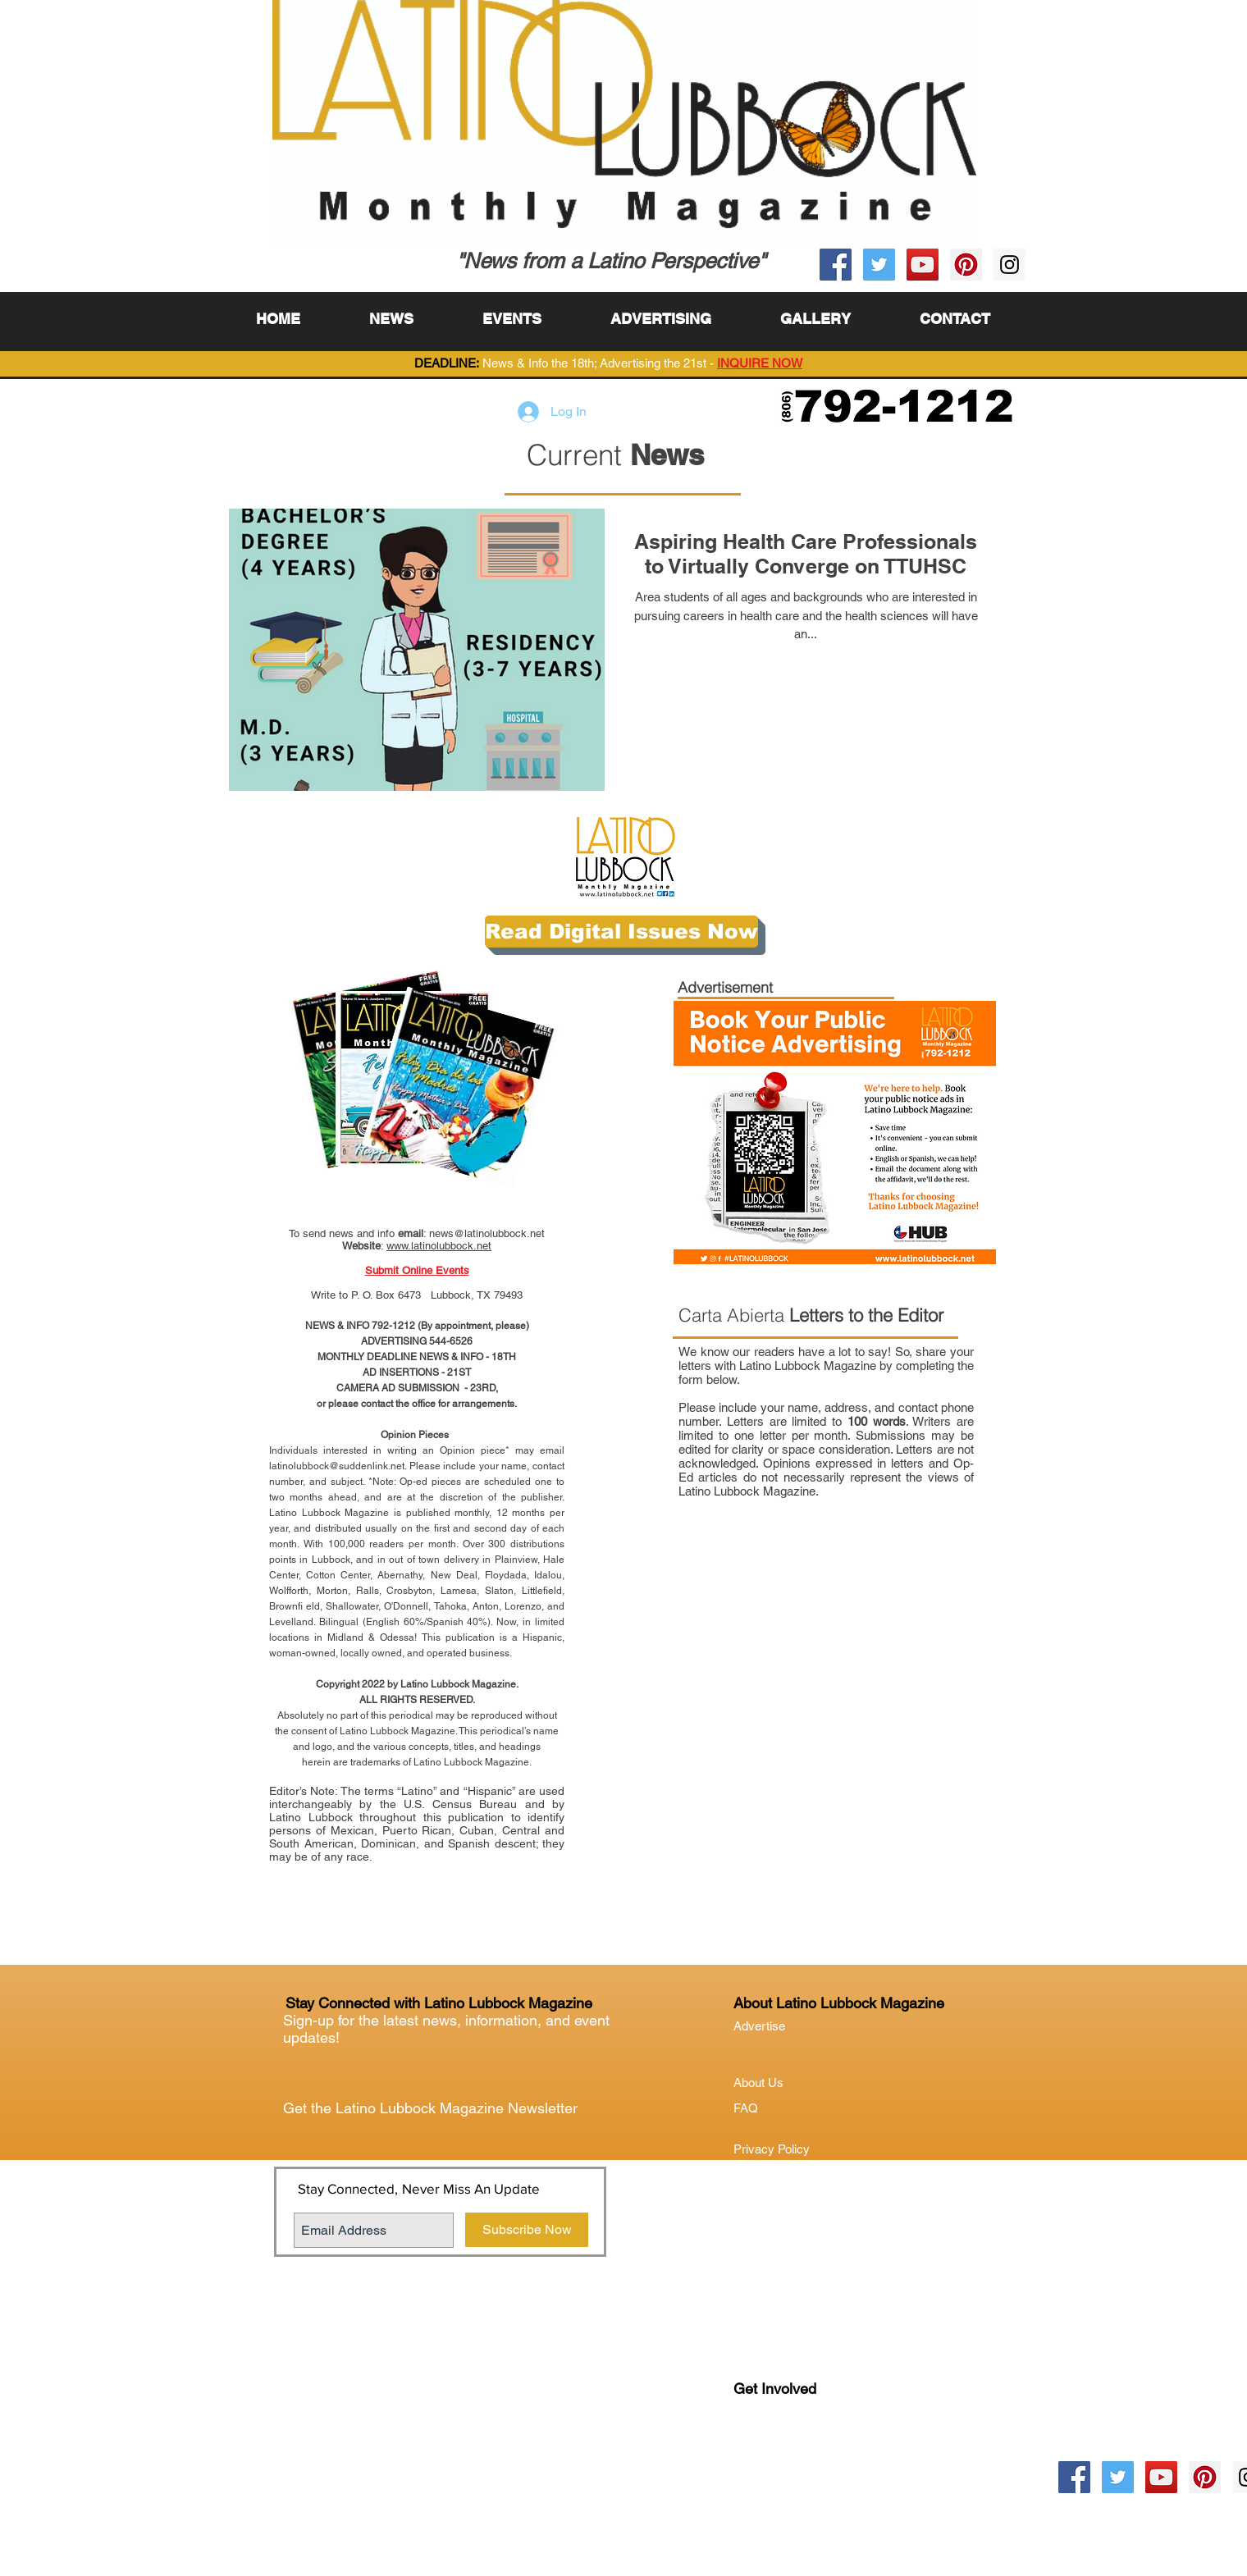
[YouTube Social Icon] (923, 265)
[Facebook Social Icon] (836, 265)
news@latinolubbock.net (487, 1233)
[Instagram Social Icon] (1009, 265)
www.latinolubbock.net (438, 1246)
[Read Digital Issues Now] (621, 932)
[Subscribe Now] (526, 2230)
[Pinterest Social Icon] (966, 265)
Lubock (788, 2456)
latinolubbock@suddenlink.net (336, 1466)
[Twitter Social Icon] (879, 265)
